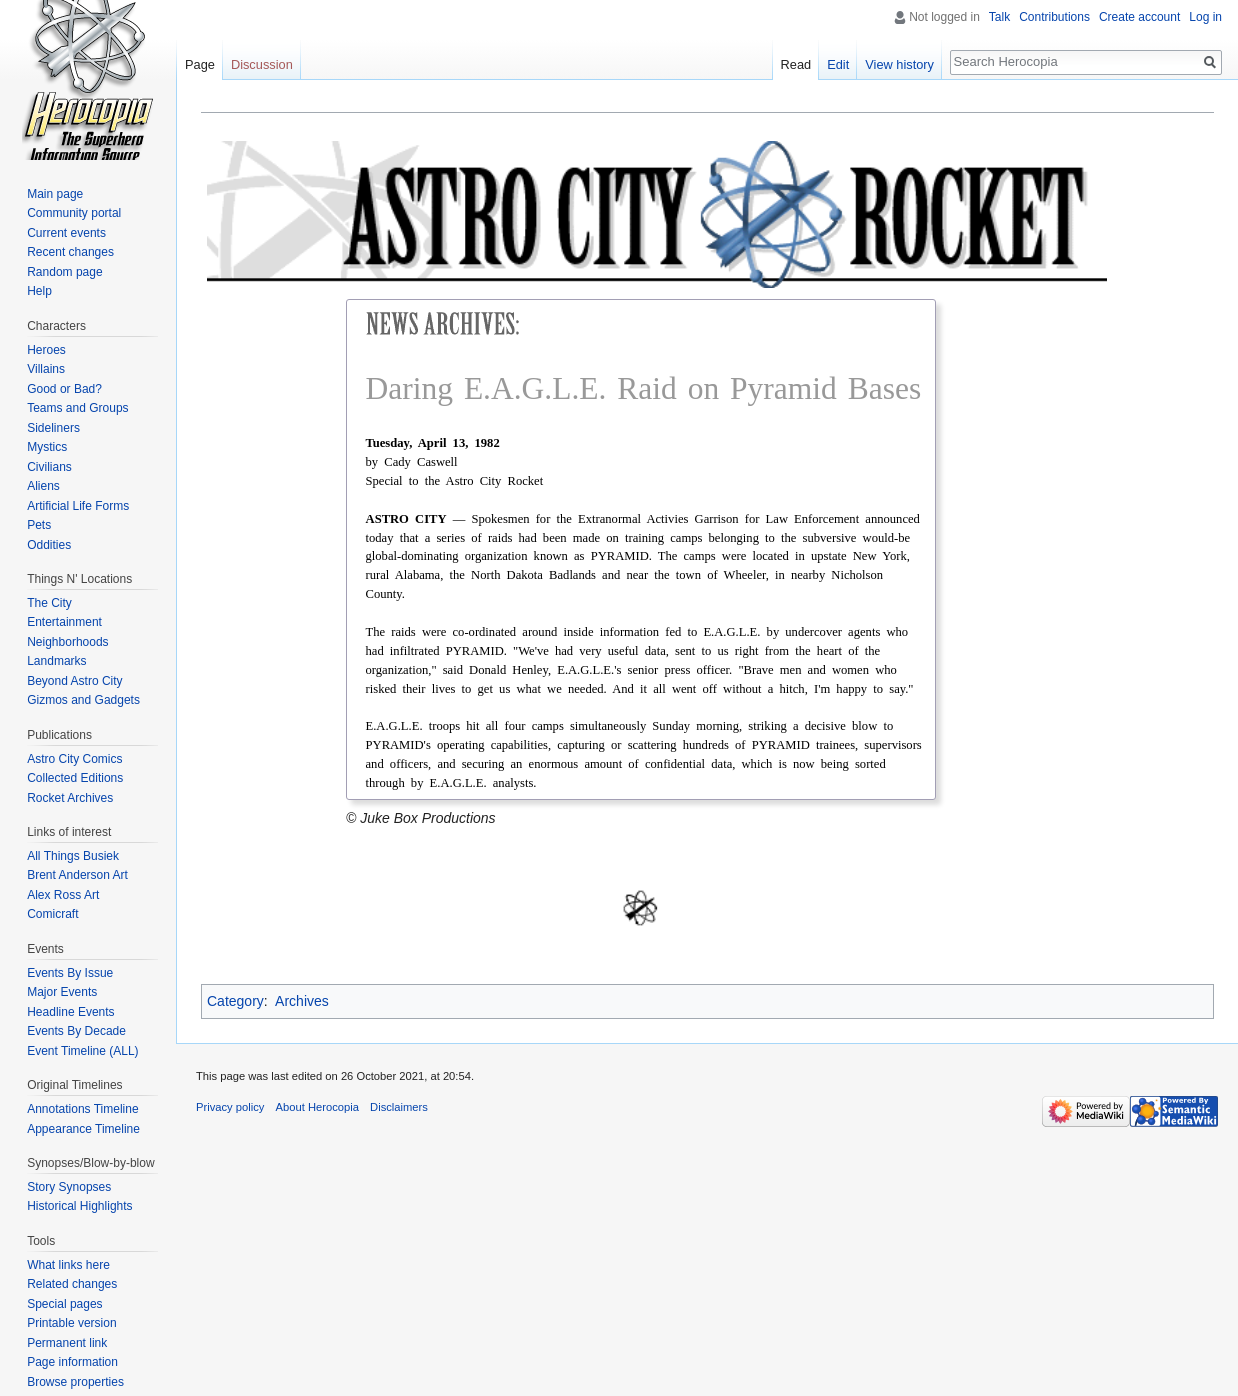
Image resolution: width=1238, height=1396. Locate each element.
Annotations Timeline (82, 1109)
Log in (1205, 17)
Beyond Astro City (74, 681)
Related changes (72, 1284)
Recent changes (70, 252)
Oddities (49, 545)
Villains (46, 369)
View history (899, 64)
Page (200, 64)
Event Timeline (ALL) (82, 1051)
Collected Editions (75, 778)
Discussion (262, 64)
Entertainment (64, 622)
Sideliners (53, 428)
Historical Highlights (79, 1206)
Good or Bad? (64, 389)
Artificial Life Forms (78, 506)
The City (49, 603)
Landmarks (56, 661)
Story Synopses (69, 1187)
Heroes (46, 350)
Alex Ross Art (63, 895)
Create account (1139, 17)
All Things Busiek (73, 856)
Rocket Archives (70, 798)
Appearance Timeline (83, 1129)
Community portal (74, 213)
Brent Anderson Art (77, 875)
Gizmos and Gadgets (83, 700)
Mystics (47, 447)
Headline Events (70, 1012)
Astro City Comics (74, 759)
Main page (55, 194)
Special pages (64, 1304)
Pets (39, 525)
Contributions (1054, 17)
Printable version (71, 1323)
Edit (838, 64)
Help (39, 291)
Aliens (43, 486)
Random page (64, 272)
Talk (999, 17)
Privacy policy (230, 1107)
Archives (302, 1001)
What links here (68, 1265)
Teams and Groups (77, 408)
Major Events (62, 992)
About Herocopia (317, 1107)
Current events (66, 233)
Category (235, 1001)
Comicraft (52, 914)
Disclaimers (399, 1107)
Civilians (49, 467)
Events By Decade (76, 1031)
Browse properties (75, 1382)
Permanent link (67, 1343)
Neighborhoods (67, 642)
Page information (72, 1362)
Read (796, 64)
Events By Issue (70, 973)
